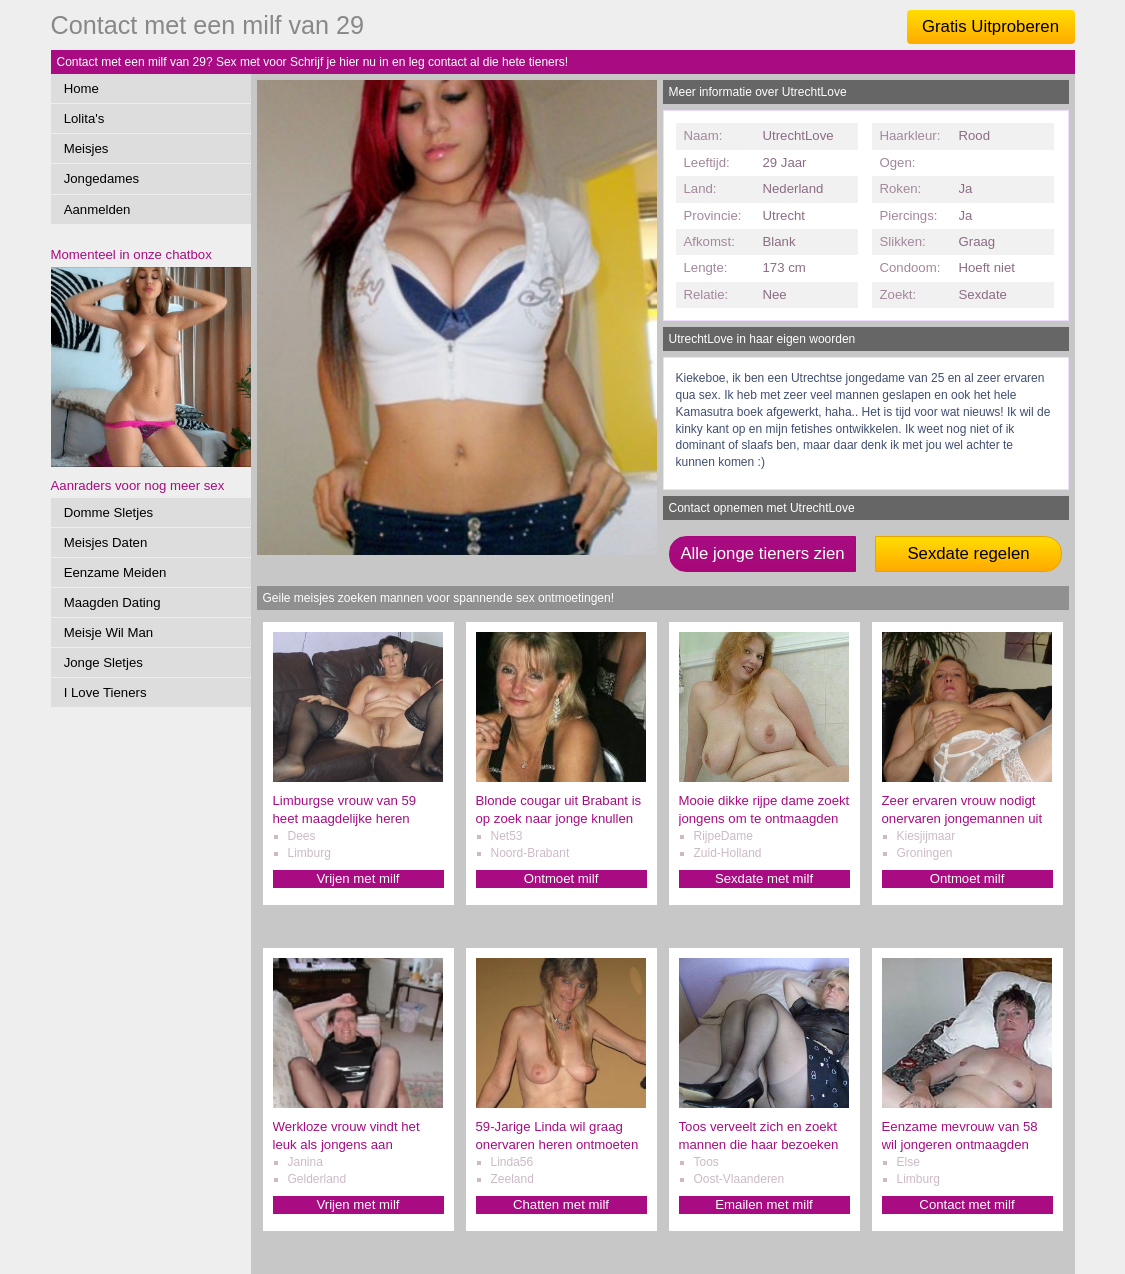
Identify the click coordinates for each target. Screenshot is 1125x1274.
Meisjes (86, 148)
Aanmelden (97, 209)
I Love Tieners (105, 692)
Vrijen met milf (357, 878)
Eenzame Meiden (115, 572)
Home (81, 88)
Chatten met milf (561, 1204)
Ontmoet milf (561, 878)
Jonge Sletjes (103, 662)
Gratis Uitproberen (990, 26)
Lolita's (84, 118)
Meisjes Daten (106, 542)
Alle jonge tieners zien (762, 553)
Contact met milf (966, 1204)
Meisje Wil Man (108, 632)
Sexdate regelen (968, 553)
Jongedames (102, 178)
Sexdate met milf (764, 878)
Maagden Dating (112, 602)
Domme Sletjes (108, 512)
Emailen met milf (763, 1204)
